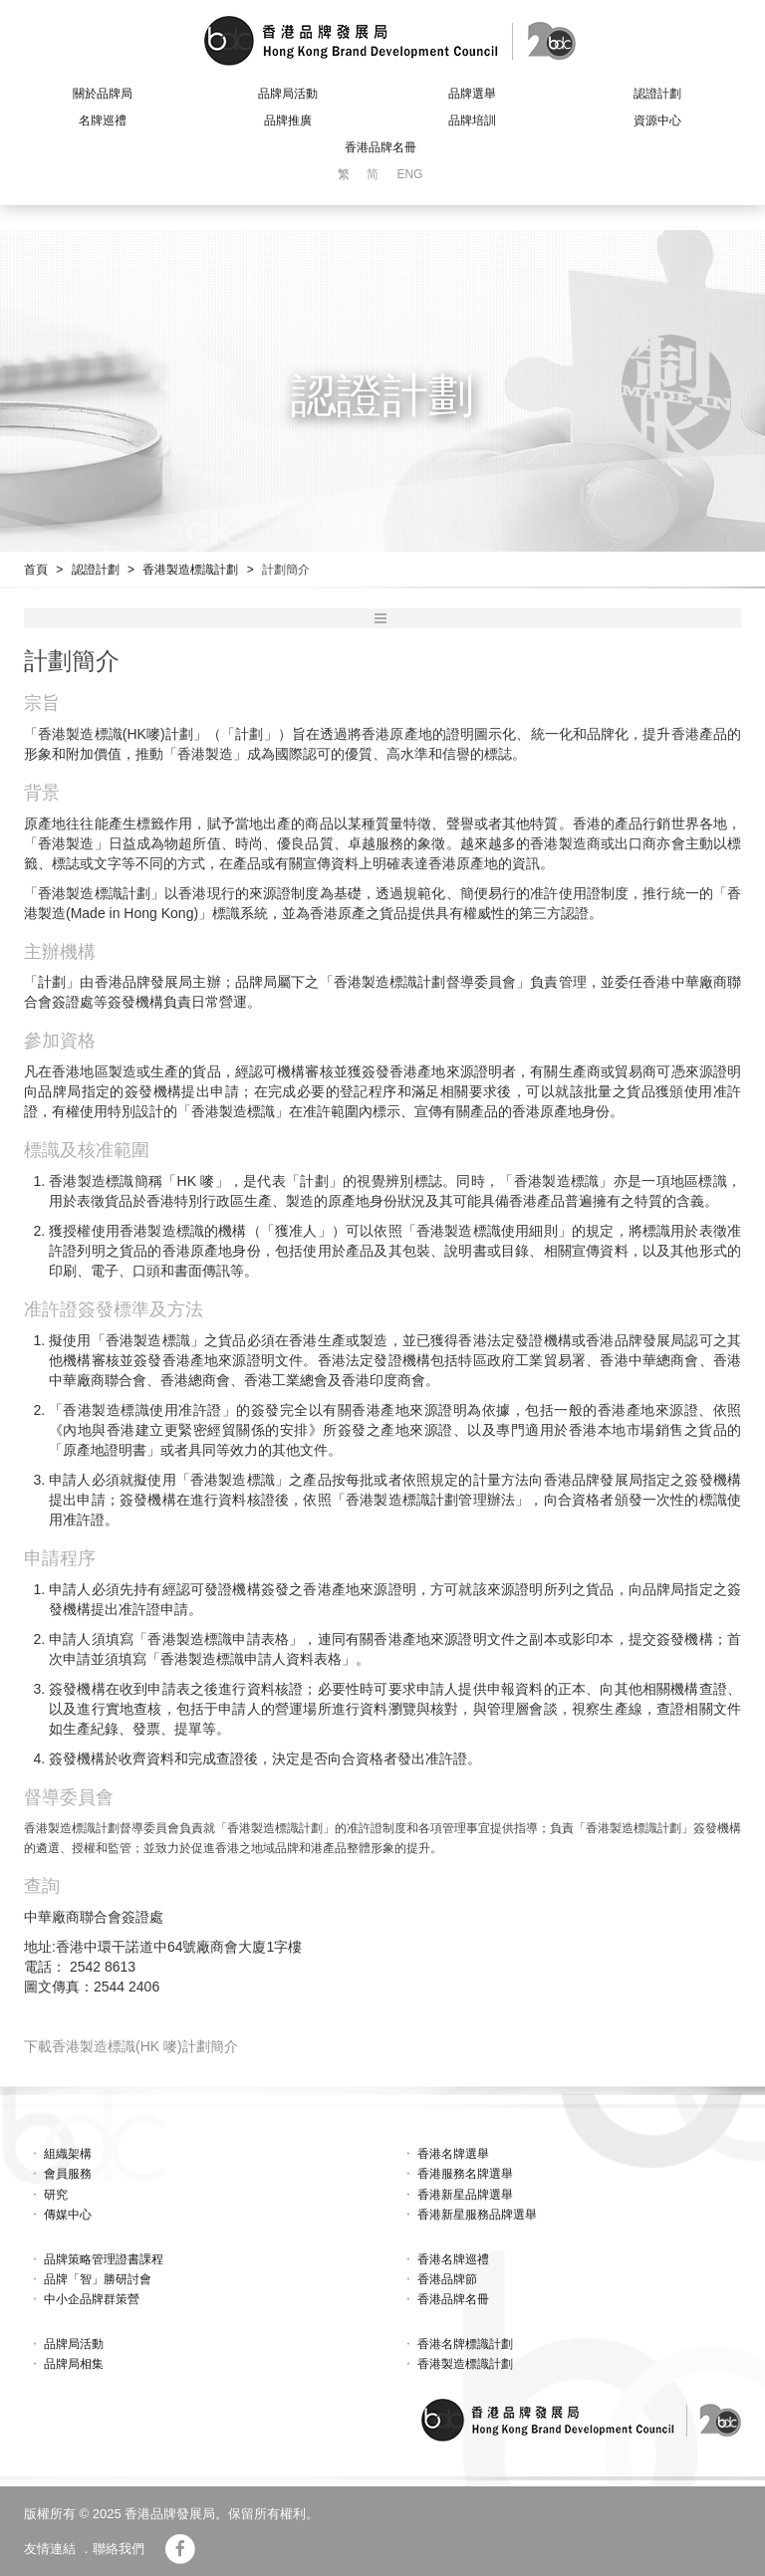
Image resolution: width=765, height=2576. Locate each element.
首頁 (36, 570)
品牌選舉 (472, 94)
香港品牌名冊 (380, 147)
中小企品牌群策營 (91, 2299)
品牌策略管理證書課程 (103, 2259)
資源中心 (657, 120)
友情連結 (50, 2548)
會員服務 (68, 2174)
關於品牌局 (102, 94)
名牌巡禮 (103, 120)
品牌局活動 (288, 94)
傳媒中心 (68, 2215)
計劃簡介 (286, 570)
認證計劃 (657, 94)
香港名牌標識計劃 (465, 2344)
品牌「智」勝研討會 (97, 2279)
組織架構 (68, 2154)
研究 (56, 2195)
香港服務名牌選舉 (465, 2174)
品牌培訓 (472, 120)
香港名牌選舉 (453, 2154)
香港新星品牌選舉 (465, 2195)
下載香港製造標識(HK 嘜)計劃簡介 (131, 2046)
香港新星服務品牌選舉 (477, 2215)
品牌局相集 (74, 2364)
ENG (409, 174)
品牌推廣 (288, 120)
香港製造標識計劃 (190, 570)
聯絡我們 (118, 2548)
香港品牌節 (447, 2279)
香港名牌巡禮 (453, 2259)
